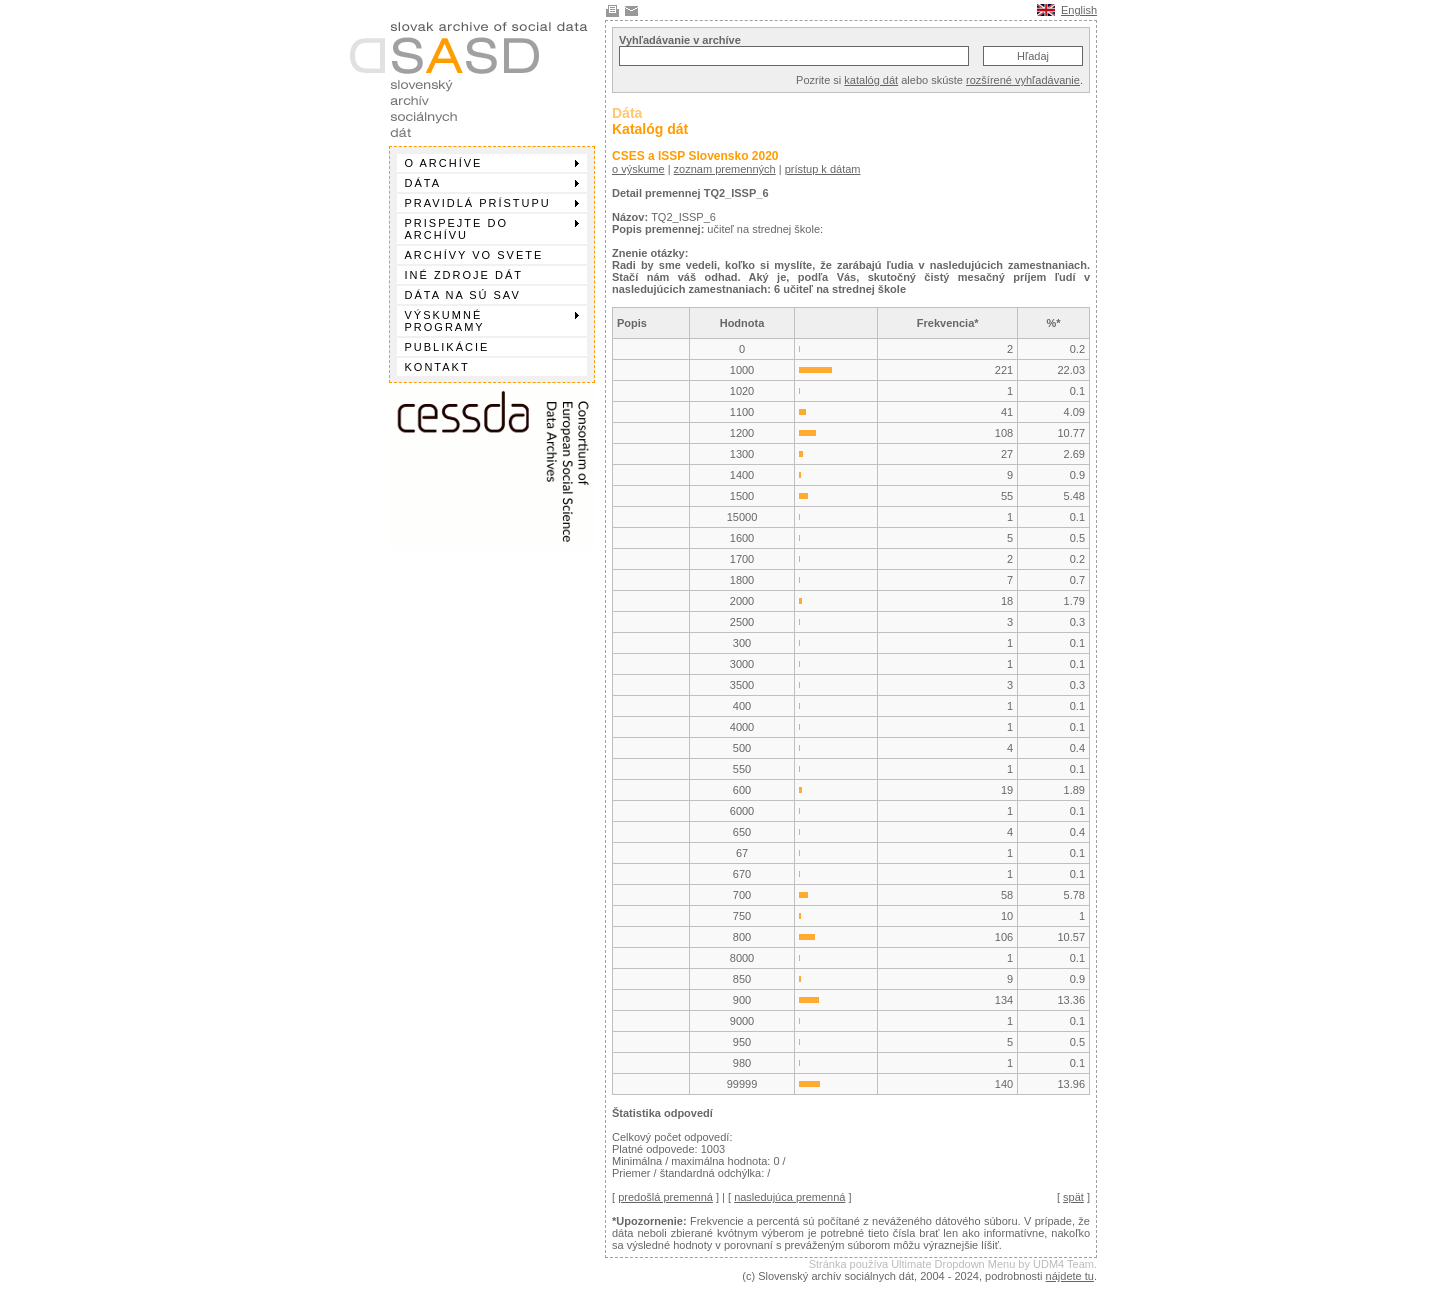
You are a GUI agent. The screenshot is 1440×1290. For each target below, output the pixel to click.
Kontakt (437, 367)
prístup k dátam (823, 169)
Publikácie (447, 347)
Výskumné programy (492, 321)
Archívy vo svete (474, 255)
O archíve (492, 163)
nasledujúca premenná (789, 1197)
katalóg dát (871, 80)
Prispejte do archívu (492, 229)
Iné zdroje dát (464, 275)
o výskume (638, 169)
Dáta (492, 183)
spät (1073, 1197)
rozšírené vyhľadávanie (1023, 80)
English (1079, 10)
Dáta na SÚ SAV (463, 295)
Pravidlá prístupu (492, 203)
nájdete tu (1070, 1276)
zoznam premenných (725, 169)
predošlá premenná (665, 1197)
